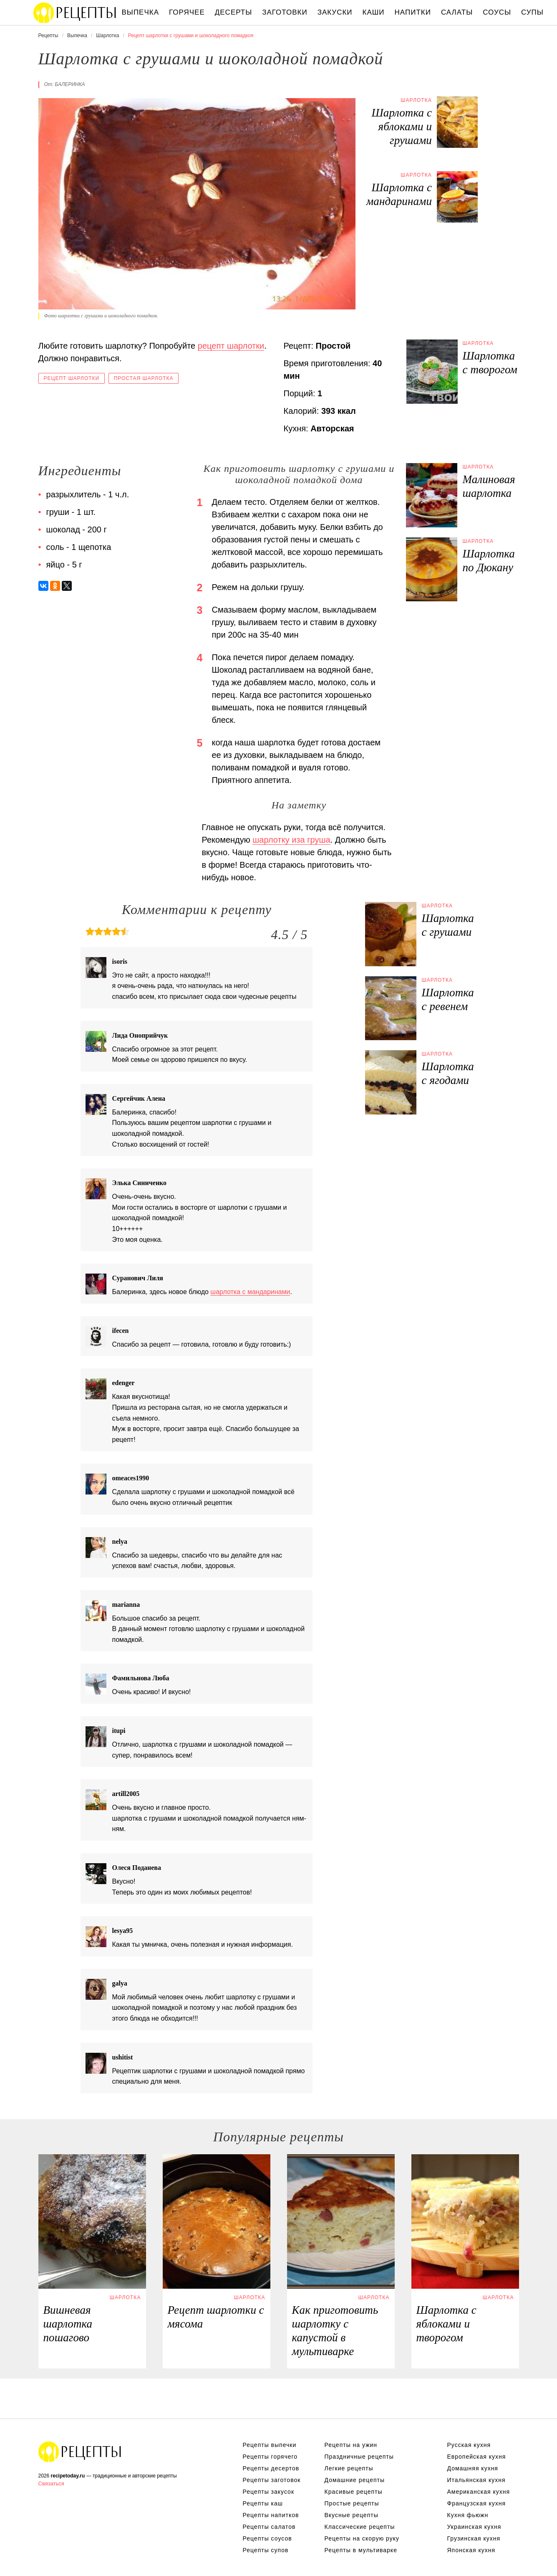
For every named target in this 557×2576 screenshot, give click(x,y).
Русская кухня (469, 2445)
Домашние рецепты (355, 2480)
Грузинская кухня (474, 2538)
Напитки (413, 12)
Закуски (335, 12)
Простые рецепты (352, 2503)
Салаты (457, 12)
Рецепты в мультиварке (361, 2550)
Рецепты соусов (267, 2538)
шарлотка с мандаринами (250, 1291)
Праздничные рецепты (359, 2456)
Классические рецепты (360, 2526)
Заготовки (284, 12)
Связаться (51, 2483)
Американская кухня (478, 2491)
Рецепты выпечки (270, 2445)
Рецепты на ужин (351, 2445)
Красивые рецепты (354, 2491)
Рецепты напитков (271, 2515)
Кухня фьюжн (468, 2515)
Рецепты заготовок (272, 2480)
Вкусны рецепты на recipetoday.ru (75, 12)
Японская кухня (471, 2550)
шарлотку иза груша (291, 839)
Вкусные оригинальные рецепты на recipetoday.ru (80, 2451)
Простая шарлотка (144, 378)
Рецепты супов (266, 2550)
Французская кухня (476, 2503)
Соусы (497, 12)
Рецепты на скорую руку (362, 2538)
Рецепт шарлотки (72, 378)
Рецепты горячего (270, 2456)
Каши (374, 12)
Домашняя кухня (472, 2468)
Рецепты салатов (269, 2526)
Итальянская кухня (476, 2480)
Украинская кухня (474, 2526)
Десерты (233, 12)
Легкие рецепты (349, 2468)
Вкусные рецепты (351, 2515)
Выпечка (140, 12)
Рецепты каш (263, 2503)
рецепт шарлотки (231, 345)
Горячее (187, 12)
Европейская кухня (476, 2456)
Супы (532, 12)
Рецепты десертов (271, 2468)
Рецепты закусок (269, 2491)
